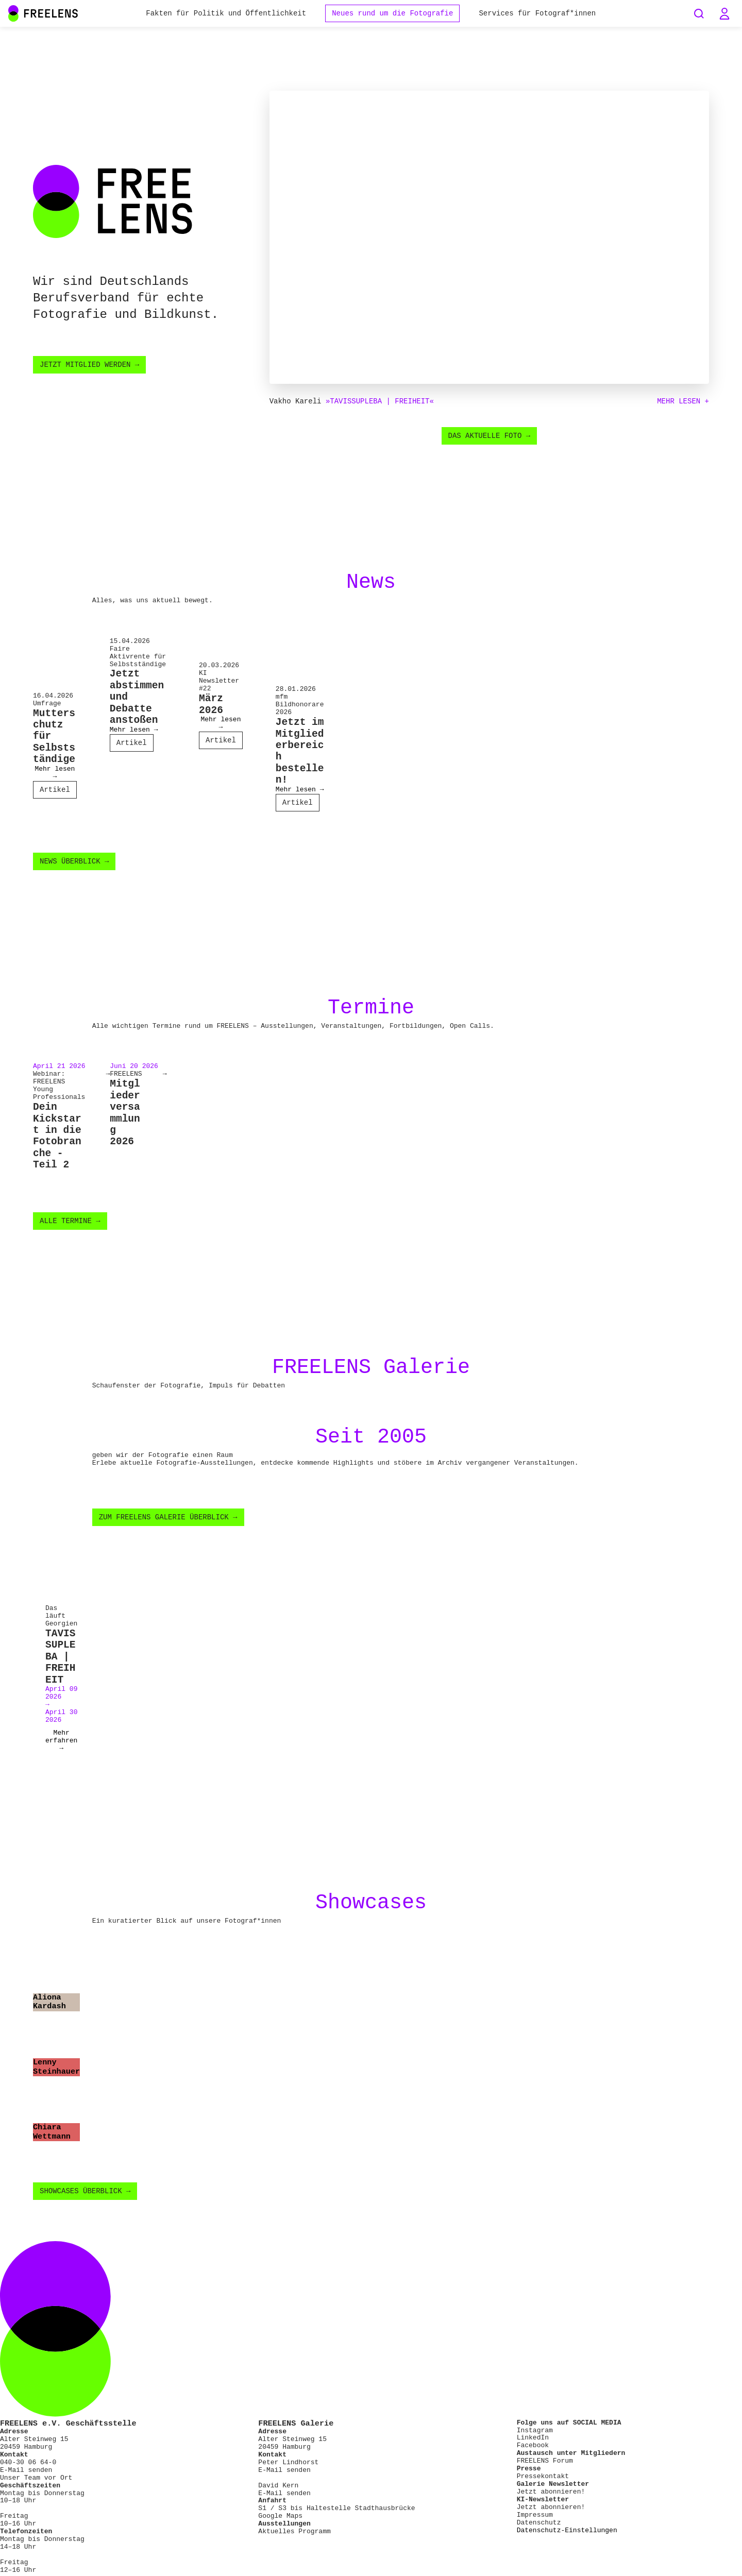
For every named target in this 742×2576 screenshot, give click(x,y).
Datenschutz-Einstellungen (567, 2539)
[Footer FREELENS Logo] (371, 2423)
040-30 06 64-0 (28, 2471)
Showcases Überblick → (85, 2200)
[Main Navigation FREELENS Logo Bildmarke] (13, 13)
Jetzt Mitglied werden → (89, 364)
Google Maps (280, 2524)
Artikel (55, 792)
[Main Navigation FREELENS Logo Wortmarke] (43, 13)
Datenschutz (539, 2531)
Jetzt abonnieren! (551, 2500)
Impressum (535, 2523)
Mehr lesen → (55, 775)
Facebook (533, 2454)
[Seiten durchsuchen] (698, 13)
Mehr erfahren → (61, 1748)
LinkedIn (533, 2446)
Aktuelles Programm (294, 2540)
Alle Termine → (70, 1226)
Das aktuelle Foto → (489, 437)
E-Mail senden (26, 2478)
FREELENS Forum (545, 2469)
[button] (724, 13)
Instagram (535, 2438)
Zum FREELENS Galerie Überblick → (168, 1524)
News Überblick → (74, 865)
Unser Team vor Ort (36, 2486)
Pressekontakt (543, 2484)
